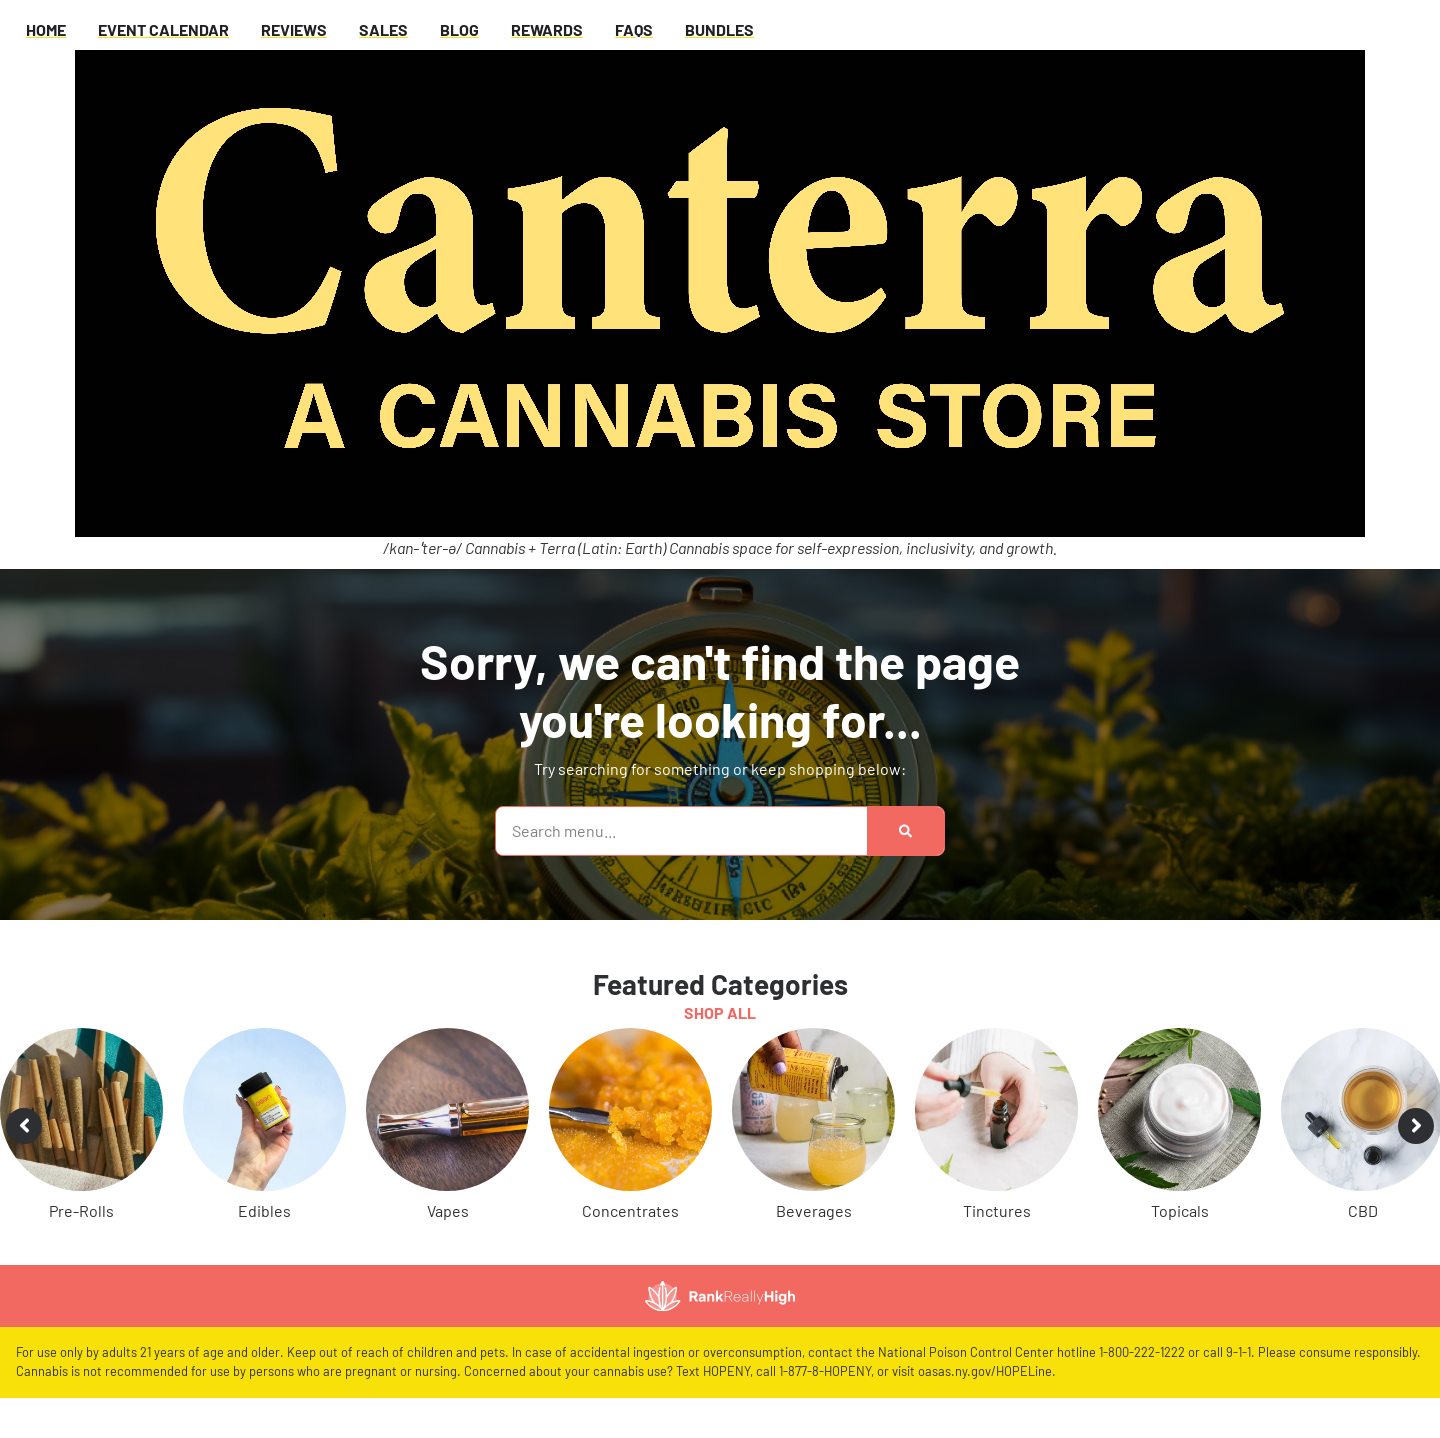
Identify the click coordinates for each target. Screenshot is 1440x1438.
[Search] (905, 831)
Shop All (720, 1012)
